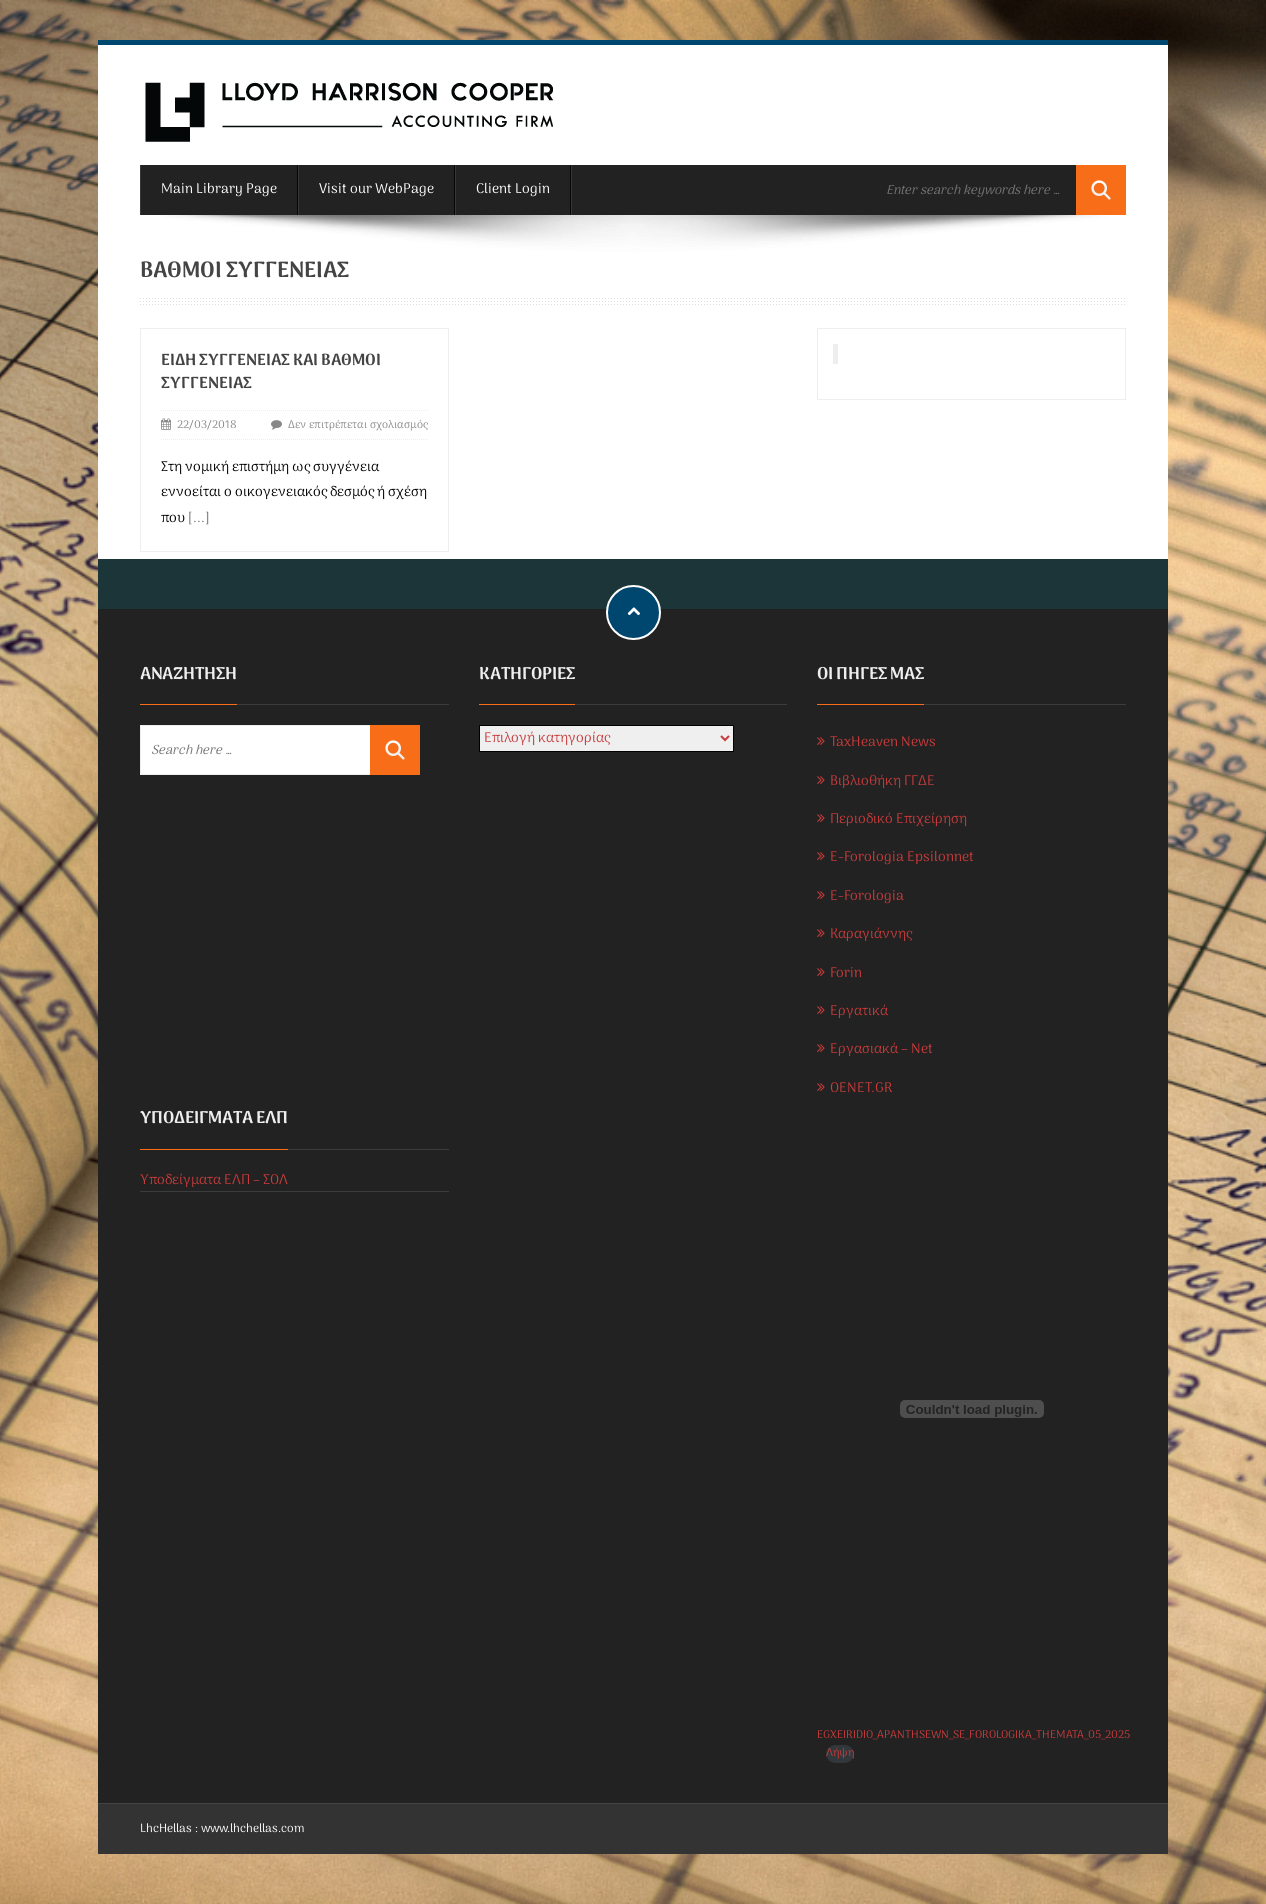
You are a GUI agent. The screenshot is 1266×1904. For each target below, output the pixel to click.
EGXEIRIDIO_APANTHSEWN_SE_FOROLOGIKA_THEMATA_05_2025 (973, 1735)
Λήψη (840, 1753)
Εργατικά (859, 1011)
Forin (846, 973)
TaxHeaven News (883, 742)
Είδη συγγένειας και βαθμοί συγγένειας (271, 372)
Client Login (513, 189)
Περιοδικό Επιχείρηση (898, 819)
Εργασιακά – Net (881, 1049)
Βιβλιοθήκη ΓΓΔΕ (882, 781)
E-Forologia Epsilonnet (902, 857)
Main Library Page (219, 189)
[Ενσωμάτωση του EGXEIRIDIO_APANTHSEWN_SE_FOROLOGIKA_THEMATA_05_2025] (971, 1409)
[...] (199, 518)
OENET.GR (861, 1088)
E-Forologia (867, 896)
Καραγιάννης (871, 934)
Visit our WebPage (376, 189)
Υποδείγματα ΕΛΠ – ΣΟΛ (214, 1180)
